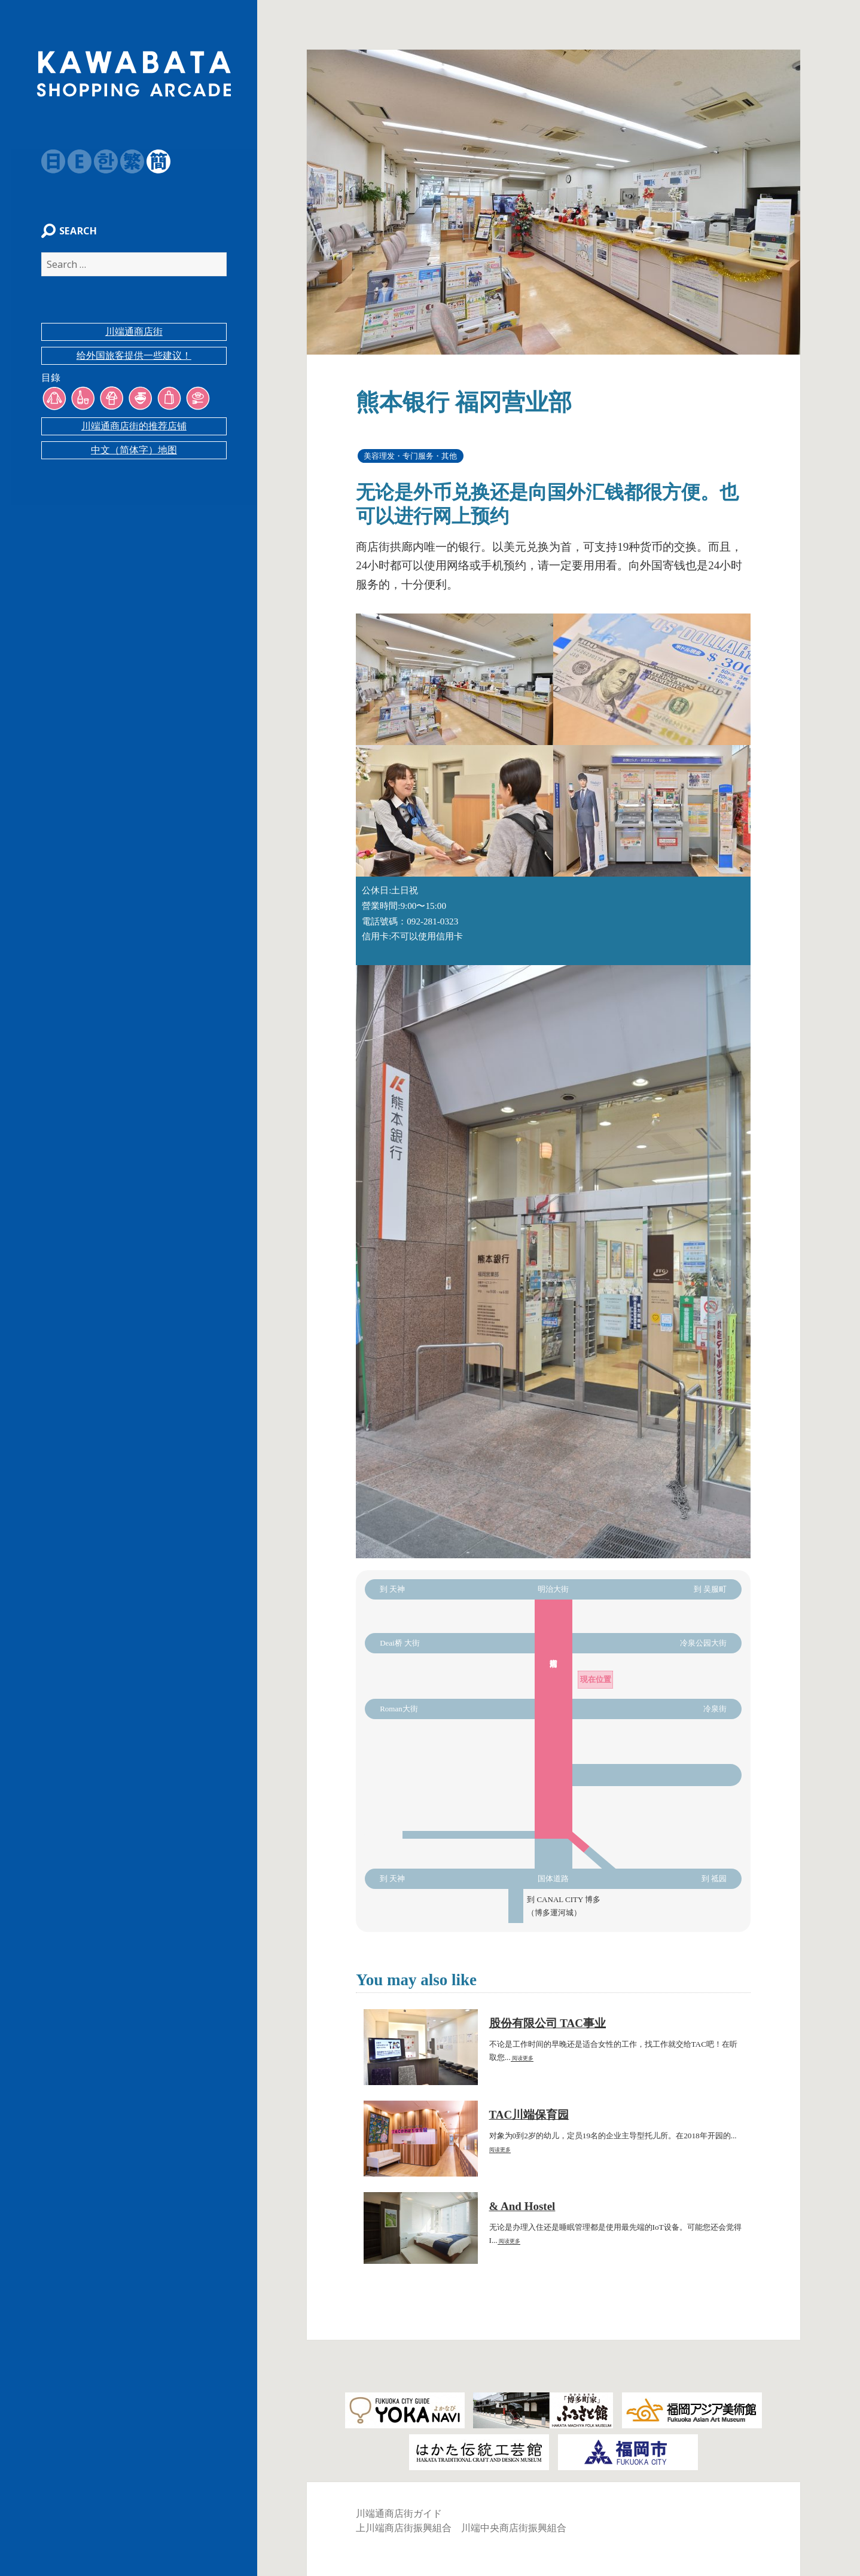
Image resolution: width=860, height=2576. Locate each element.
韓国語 (100, 161)
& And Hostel (522, 2206)
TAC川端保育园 (529, 2114)
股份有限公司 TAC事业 (547, 2023)
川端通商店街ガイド (399, 2513)
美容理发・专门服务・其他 (410, 455)
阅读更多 (522, 2058)
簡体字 (152, 161)
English (74, 161)
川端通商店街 (134, 337)
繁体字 (126, 161)
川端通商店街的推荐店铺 (134, 432)
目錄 (44, 384)
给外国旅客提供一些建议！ (134, 361)
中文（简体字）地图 (134, 456)
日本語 (47, 161)
